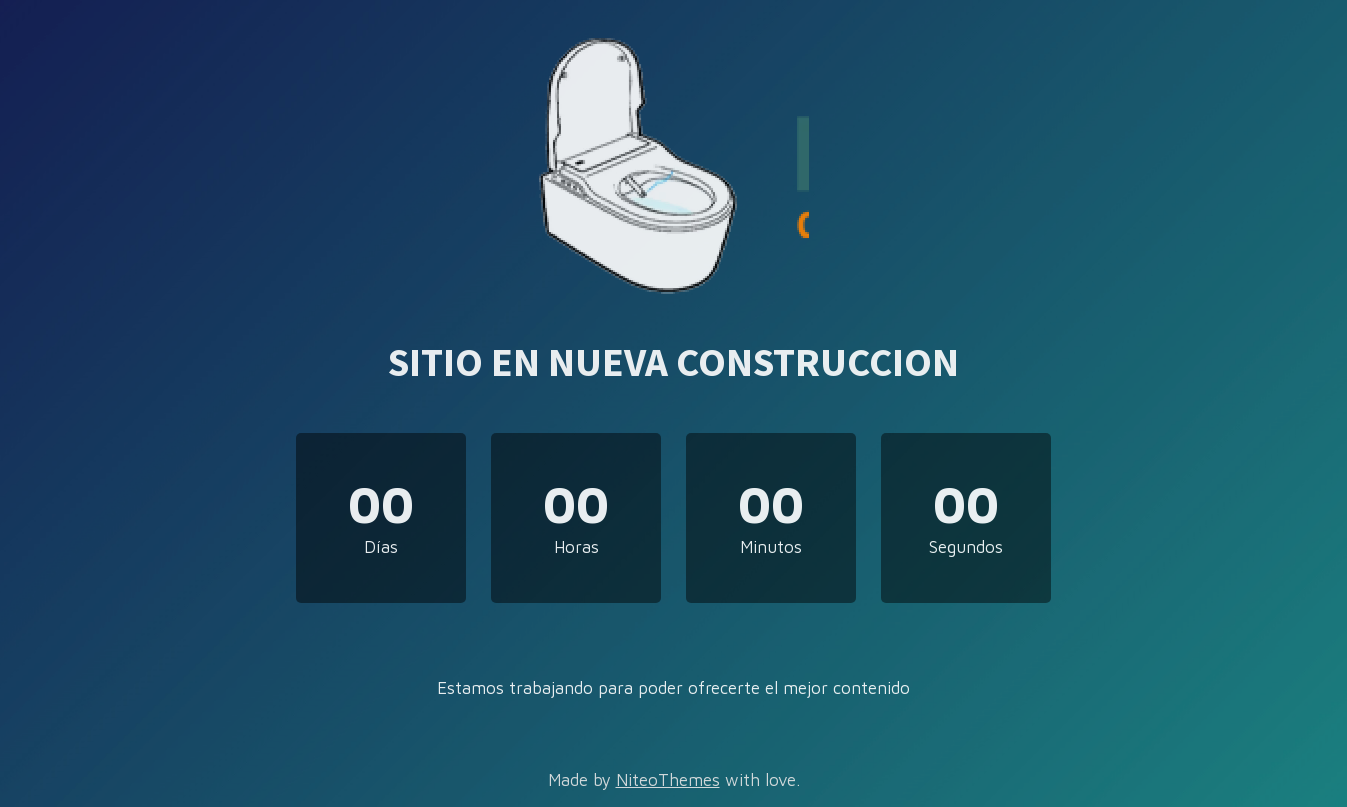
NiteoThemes (668, 780)
